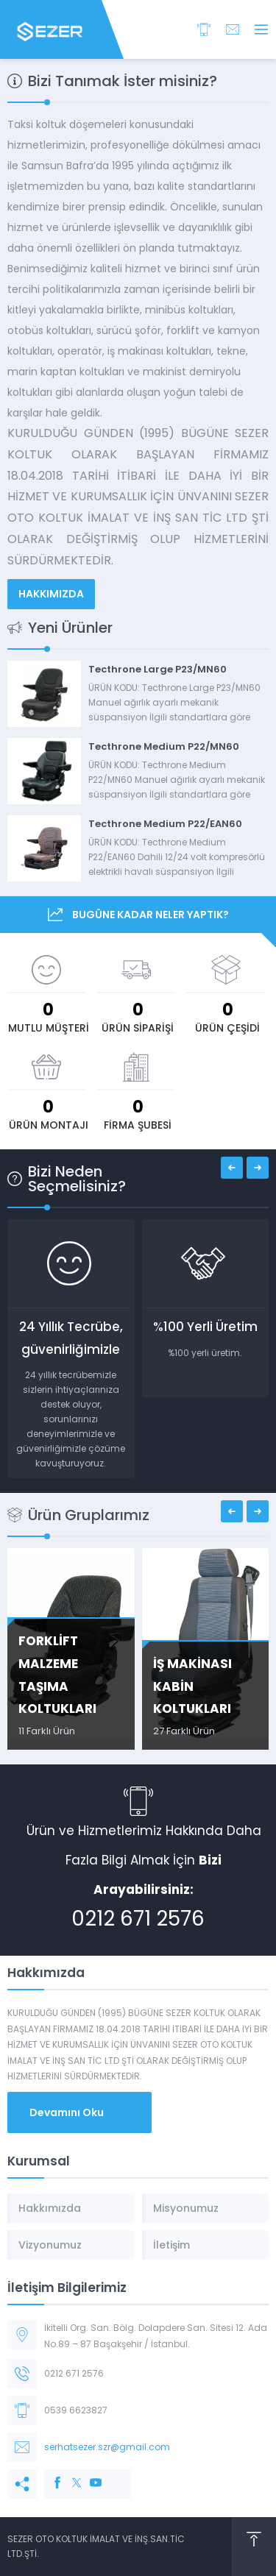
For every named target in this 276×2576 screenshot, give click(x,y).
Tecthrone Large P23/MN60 (157, 669)
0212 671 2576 (138, 1918)
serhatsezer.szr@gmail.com (107, 2447)
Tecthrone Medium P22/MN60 (163, 746)
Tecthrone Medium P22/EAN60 (165, 824)
